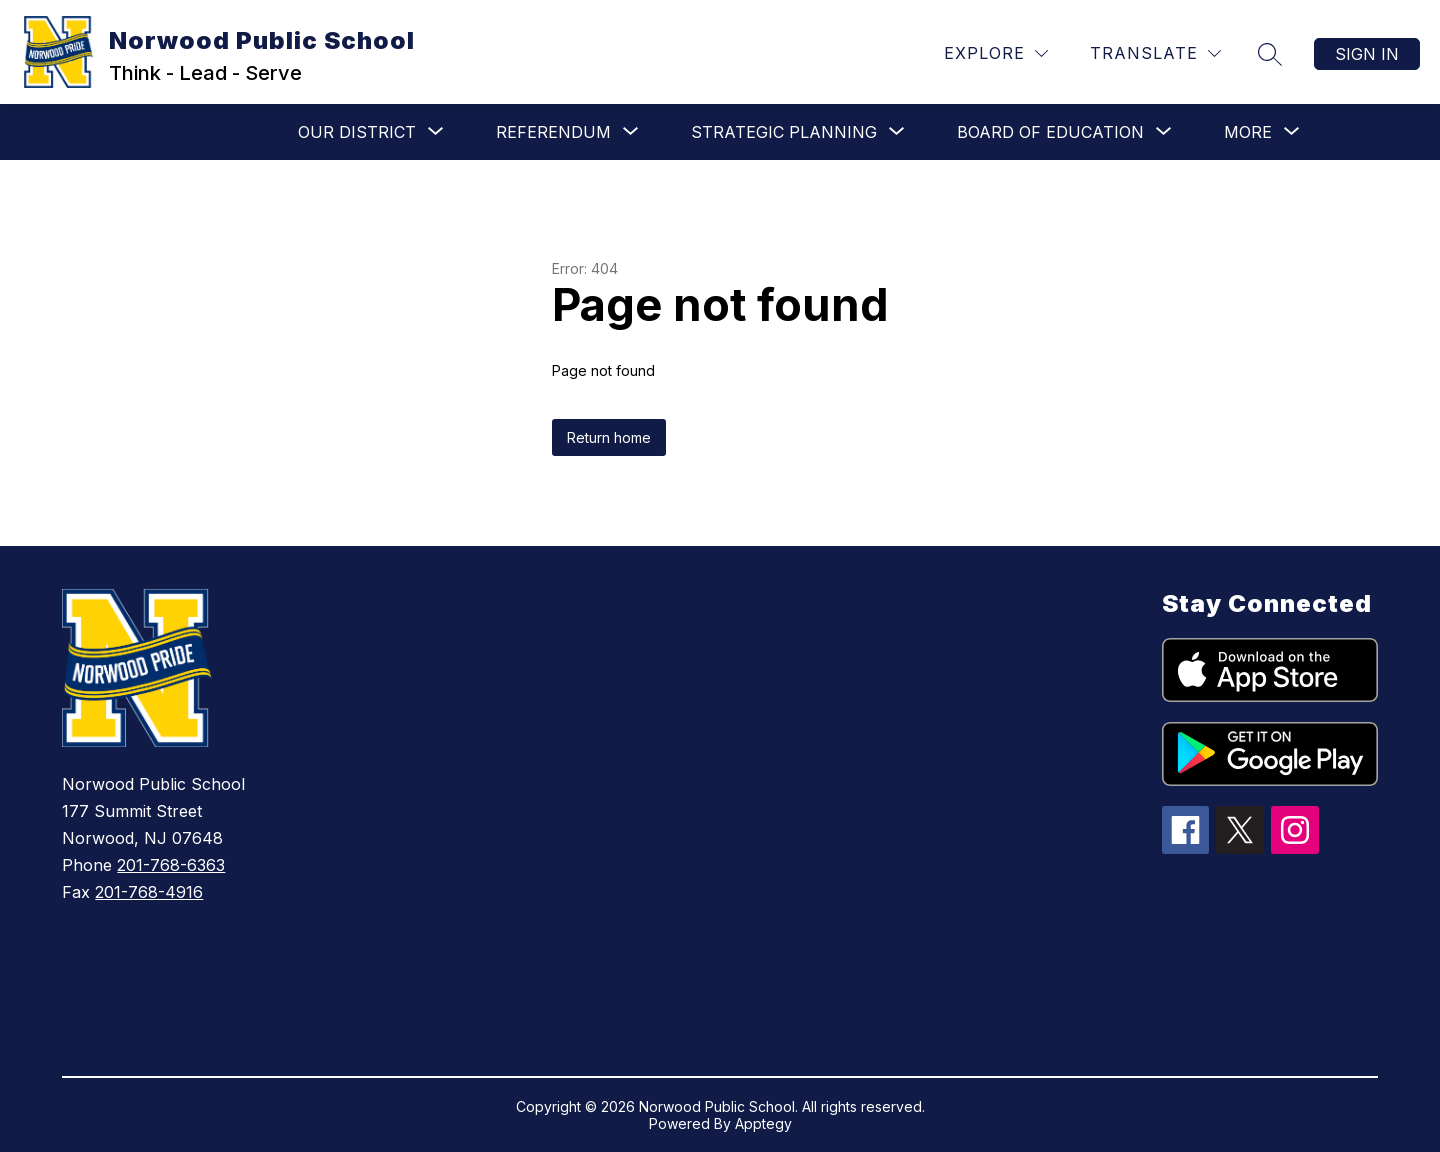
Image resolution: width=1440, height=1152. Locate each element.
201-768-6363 (171, 865)
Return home (609, 437)
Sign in (1367, 54)
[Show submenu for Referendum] (553, 132)
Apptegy (763, 1123)
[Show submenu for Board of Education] (1050, 132)
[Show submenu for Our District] (357, 132)
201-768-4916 (149, 892)
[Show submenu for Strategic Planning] (784, 132)
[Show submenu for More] (1248, 132)
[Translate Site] (1155, 53)
